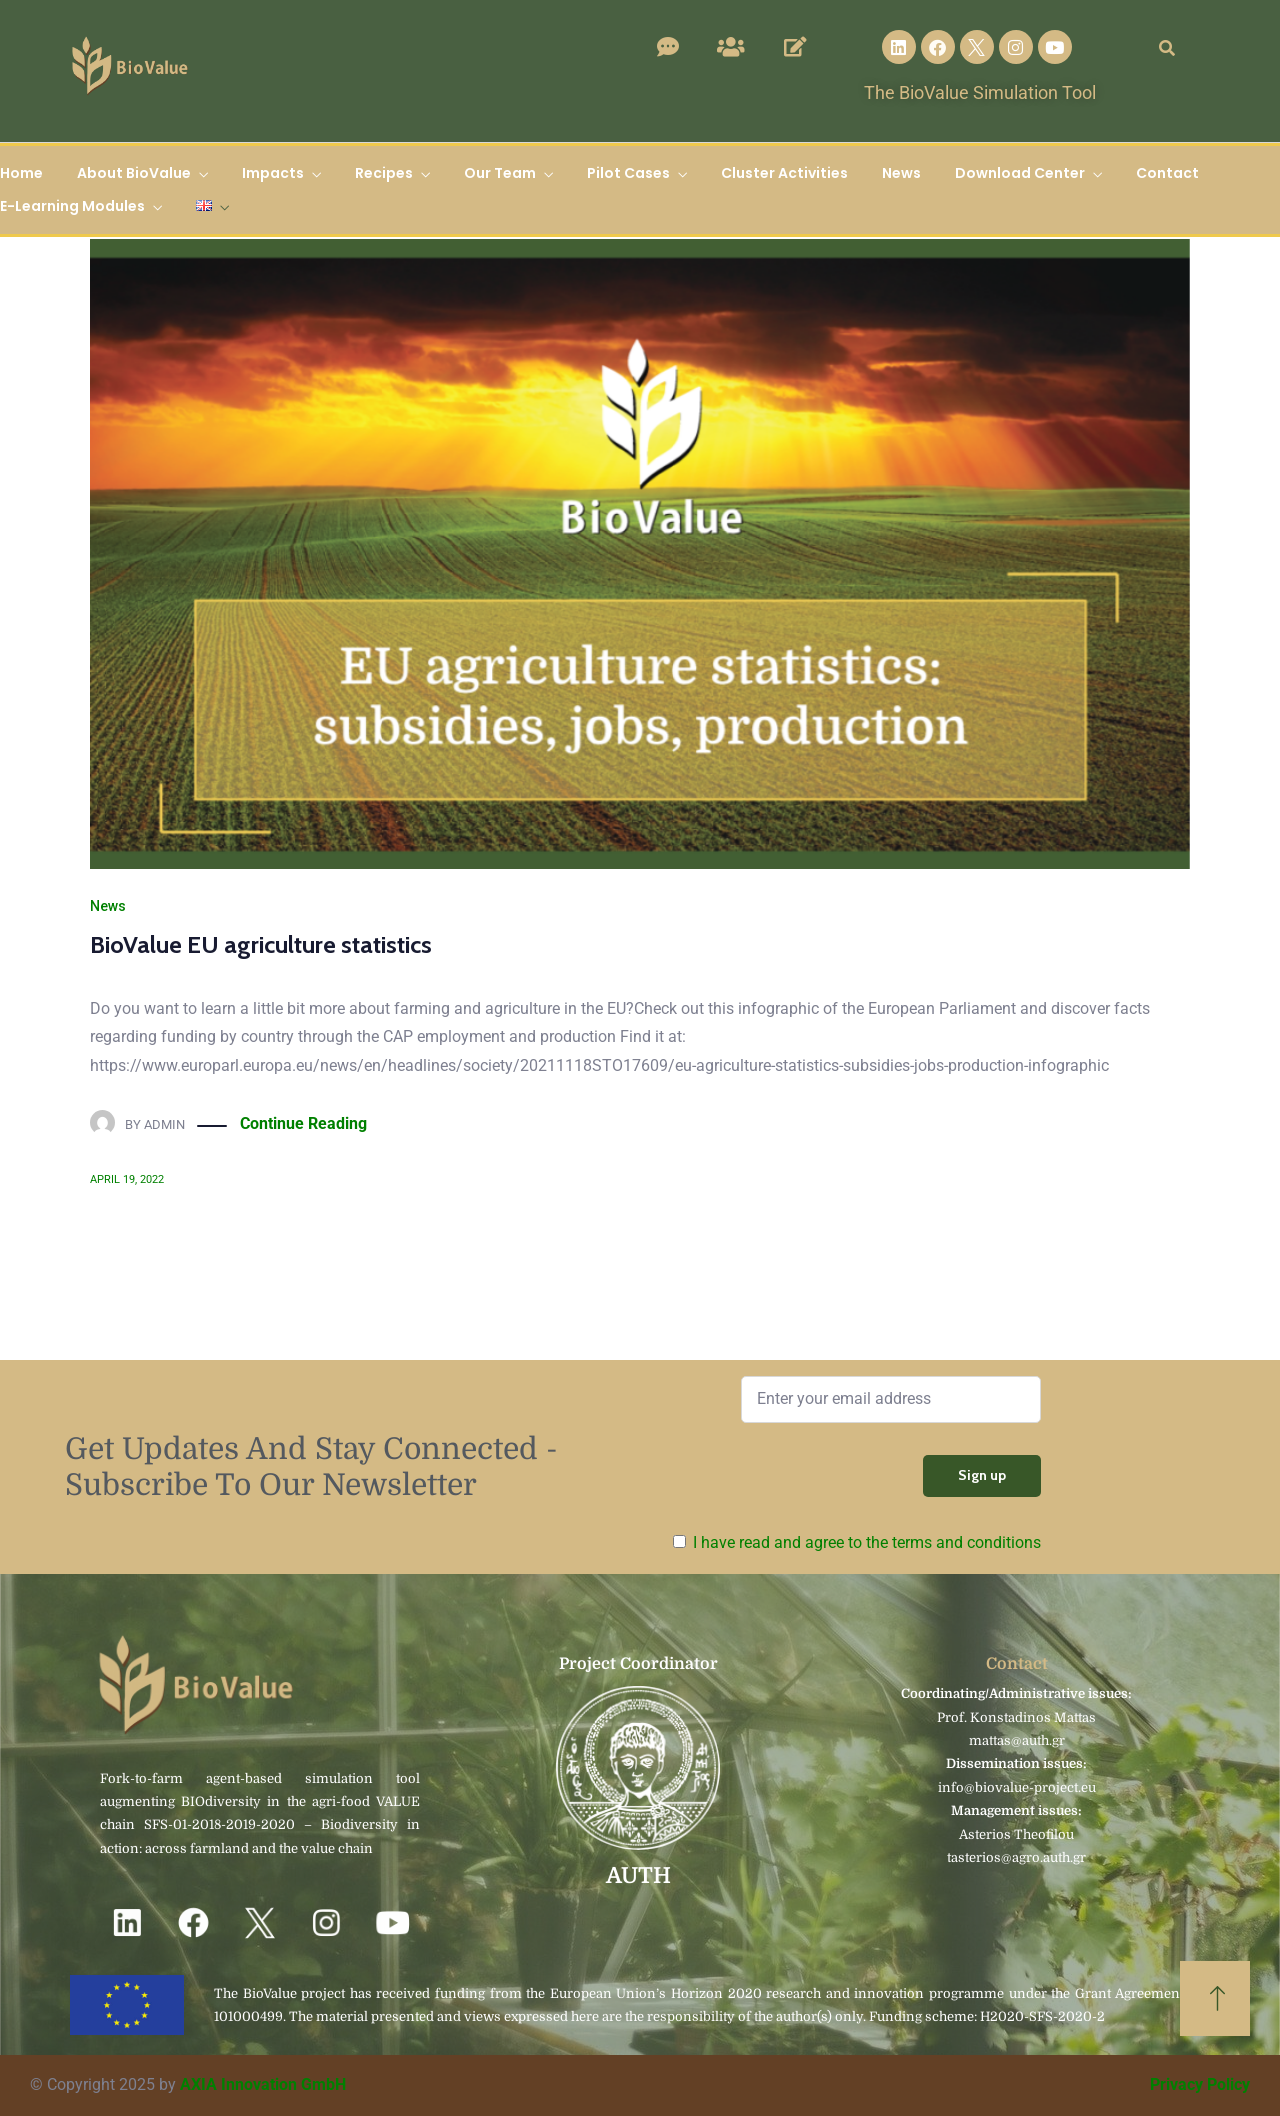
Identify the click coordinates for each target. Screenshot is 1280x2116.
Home (21, 173)
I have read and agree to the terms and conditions (867, 1542)
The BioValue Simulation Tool (980, 92)
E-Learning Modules (72, 206)
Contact (1167, 173)
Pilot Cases (628, 173)
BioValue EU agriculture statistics (261, 944)
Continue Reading (303, 1124)
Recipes (384, 173)
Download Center (1020, 173)
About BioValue (134, 173)
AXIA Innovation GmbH (263, 2084)
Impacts (273, 173)
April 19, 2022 (127, 1179)
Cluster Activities (784, 173)
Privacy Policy (1200, 2084)
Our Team (500, 173)
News (901, 173)
